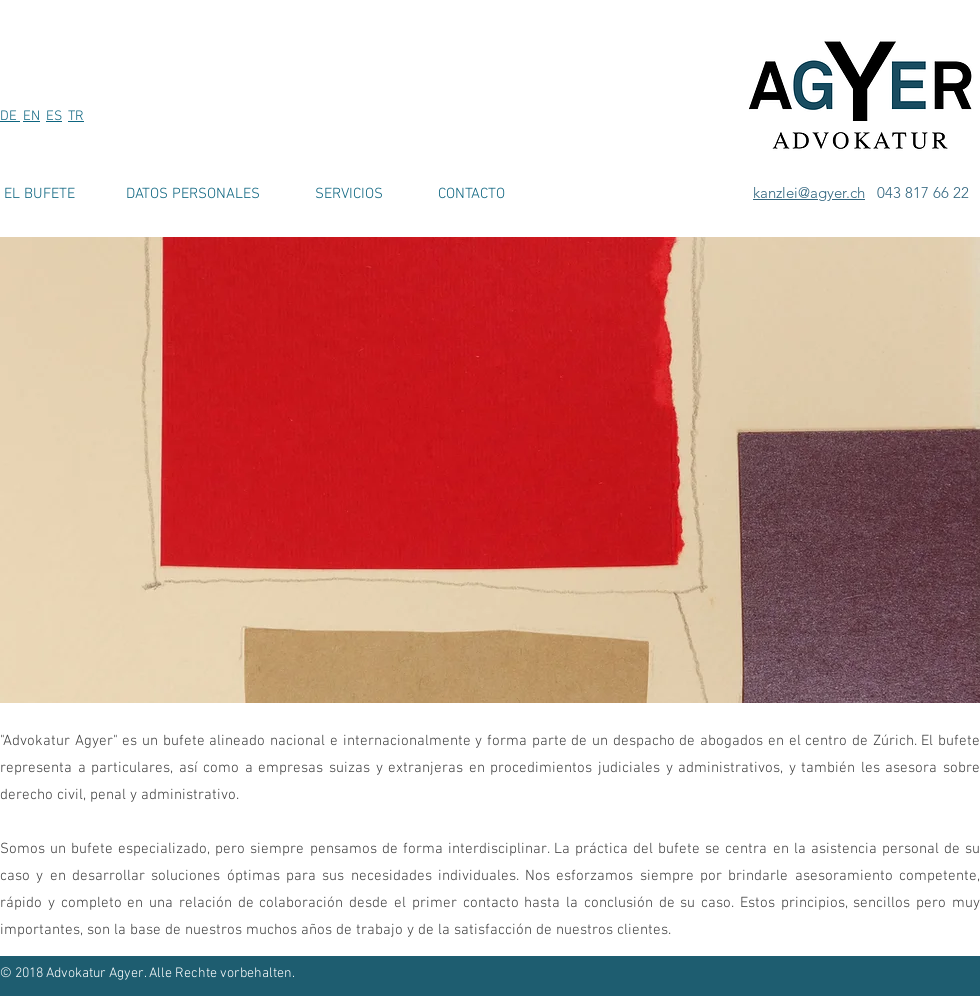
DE (10, 116)
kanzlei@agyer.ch (809, 192)
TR (76, 116)
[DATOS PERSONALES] (193, 194)
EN (31, 116)
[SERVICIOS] (349, 194)
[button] (490, 470)
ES (54, 116)
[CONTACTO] (471, 194)
